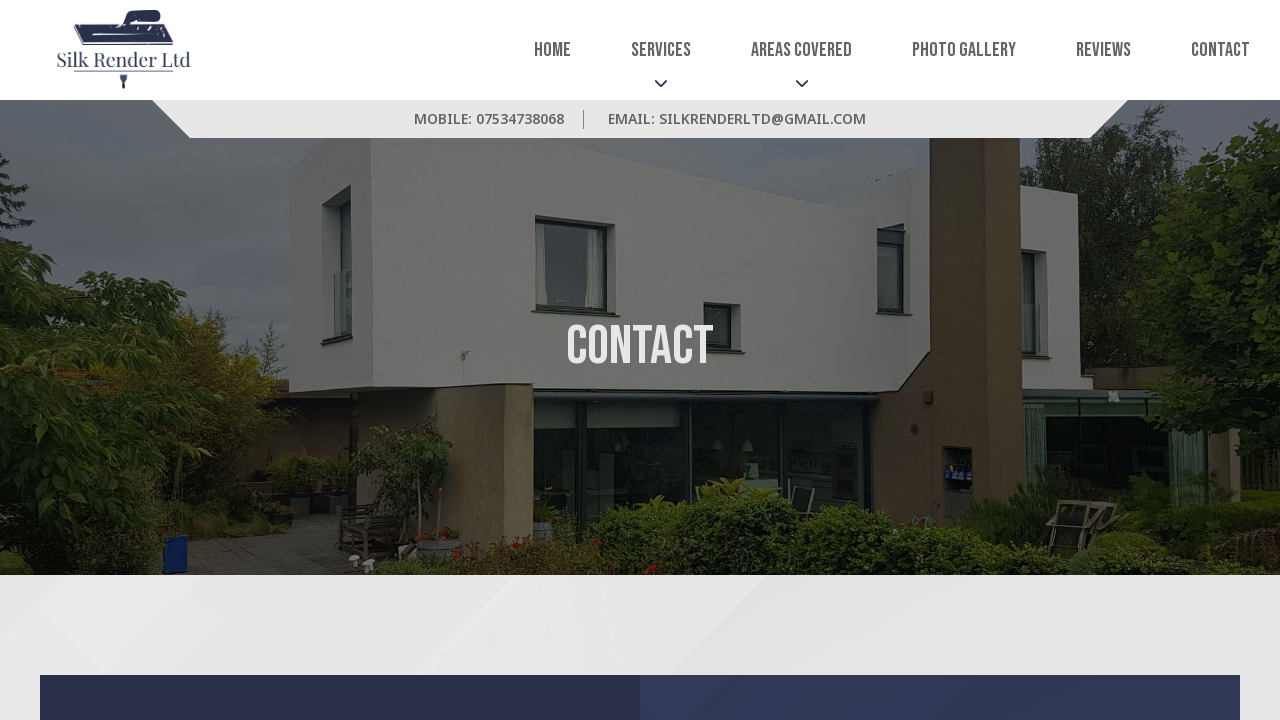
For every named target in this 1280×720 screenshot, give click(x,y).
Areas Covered (801, 50)
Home (552, 50)
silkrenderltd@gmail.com (762, 118)
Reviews (1103, 50)
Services (661, 50)
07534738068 (520, 118)
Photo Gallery (964, 50)
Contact (1220, 50)
